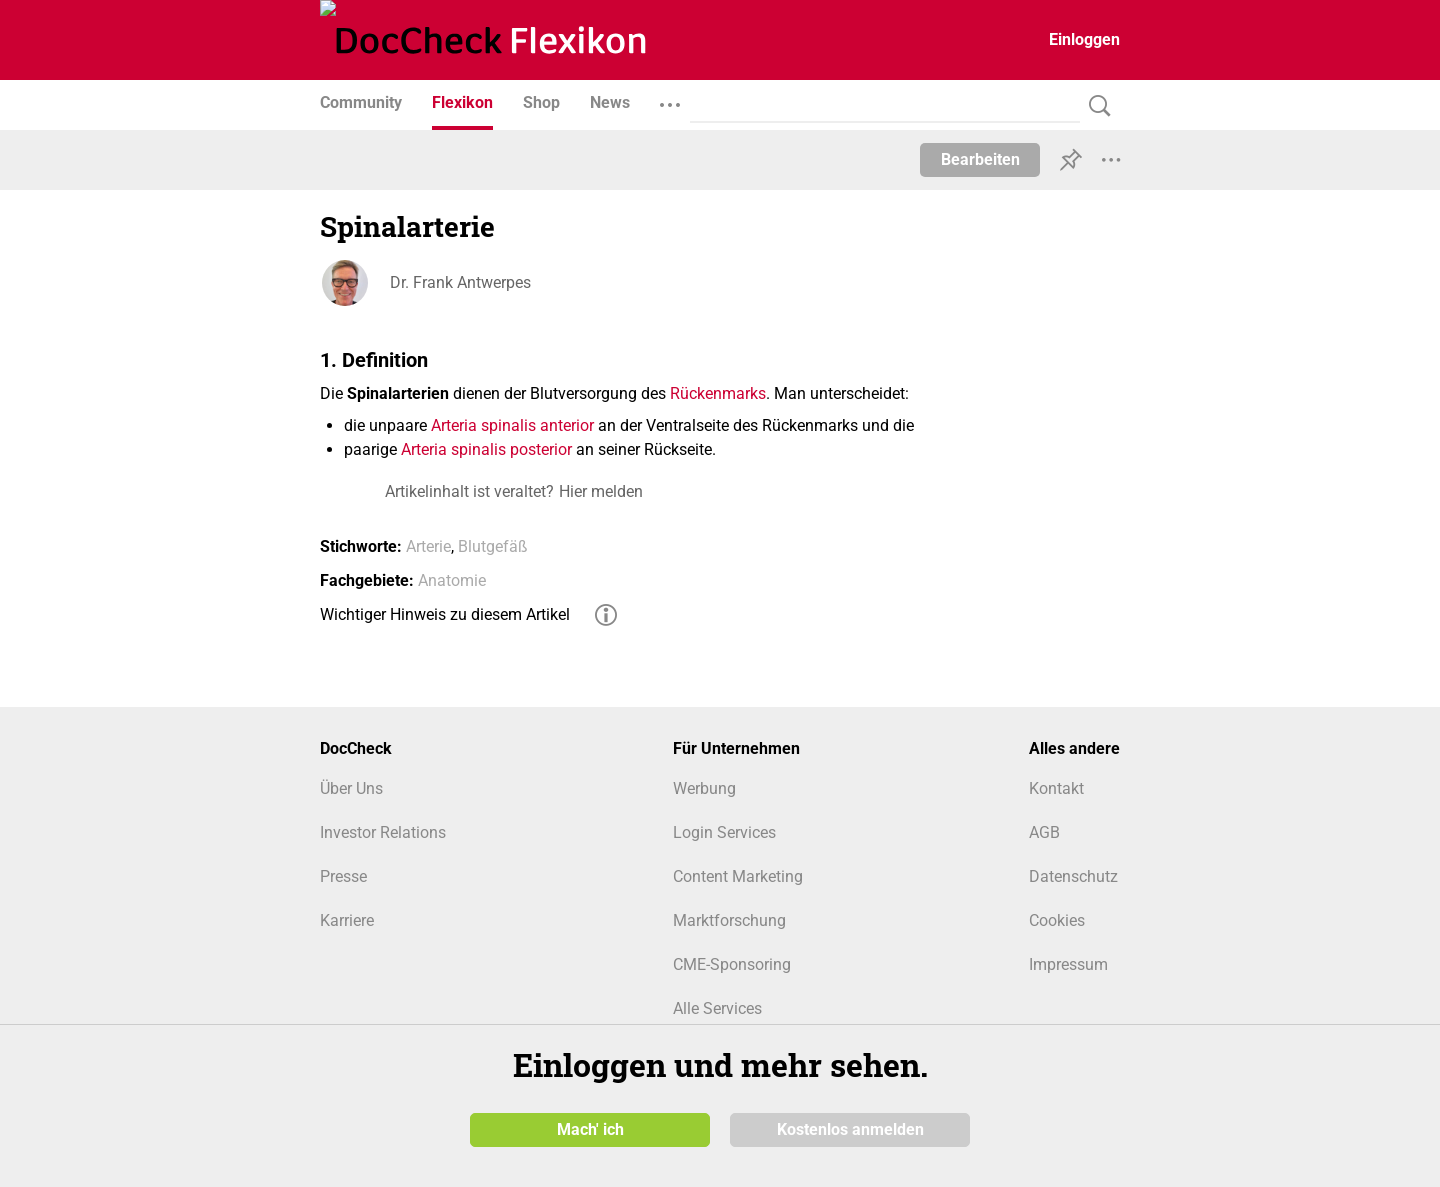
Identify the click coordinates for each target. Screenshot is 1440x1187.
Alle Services (717, 1008)
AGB (1044, 832)
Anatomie (452, 580)
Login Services (724, 832)
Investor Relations (383, 832)
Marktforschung (729, 920)
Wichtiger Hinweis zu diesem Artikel (445, 614)
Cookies (1057, 920)
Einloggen (1084, 39)
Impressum (1068, 964)
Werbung (704, 788)
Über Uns (351, 788)
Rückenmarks (718, 393)
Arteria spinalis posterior (486, 449)
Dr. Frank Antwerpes (460, 282)
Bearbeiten (980, 159)
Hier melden (601, 491)
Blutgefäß (493, 546)
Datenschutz (1073, 876)
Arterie (428, 546)
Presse (343, 876)
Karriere (347, 920)
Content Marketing (738, 876)
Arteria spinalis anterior (512, 425)
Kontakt (1056, 788)
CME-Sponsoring (732, 964)
